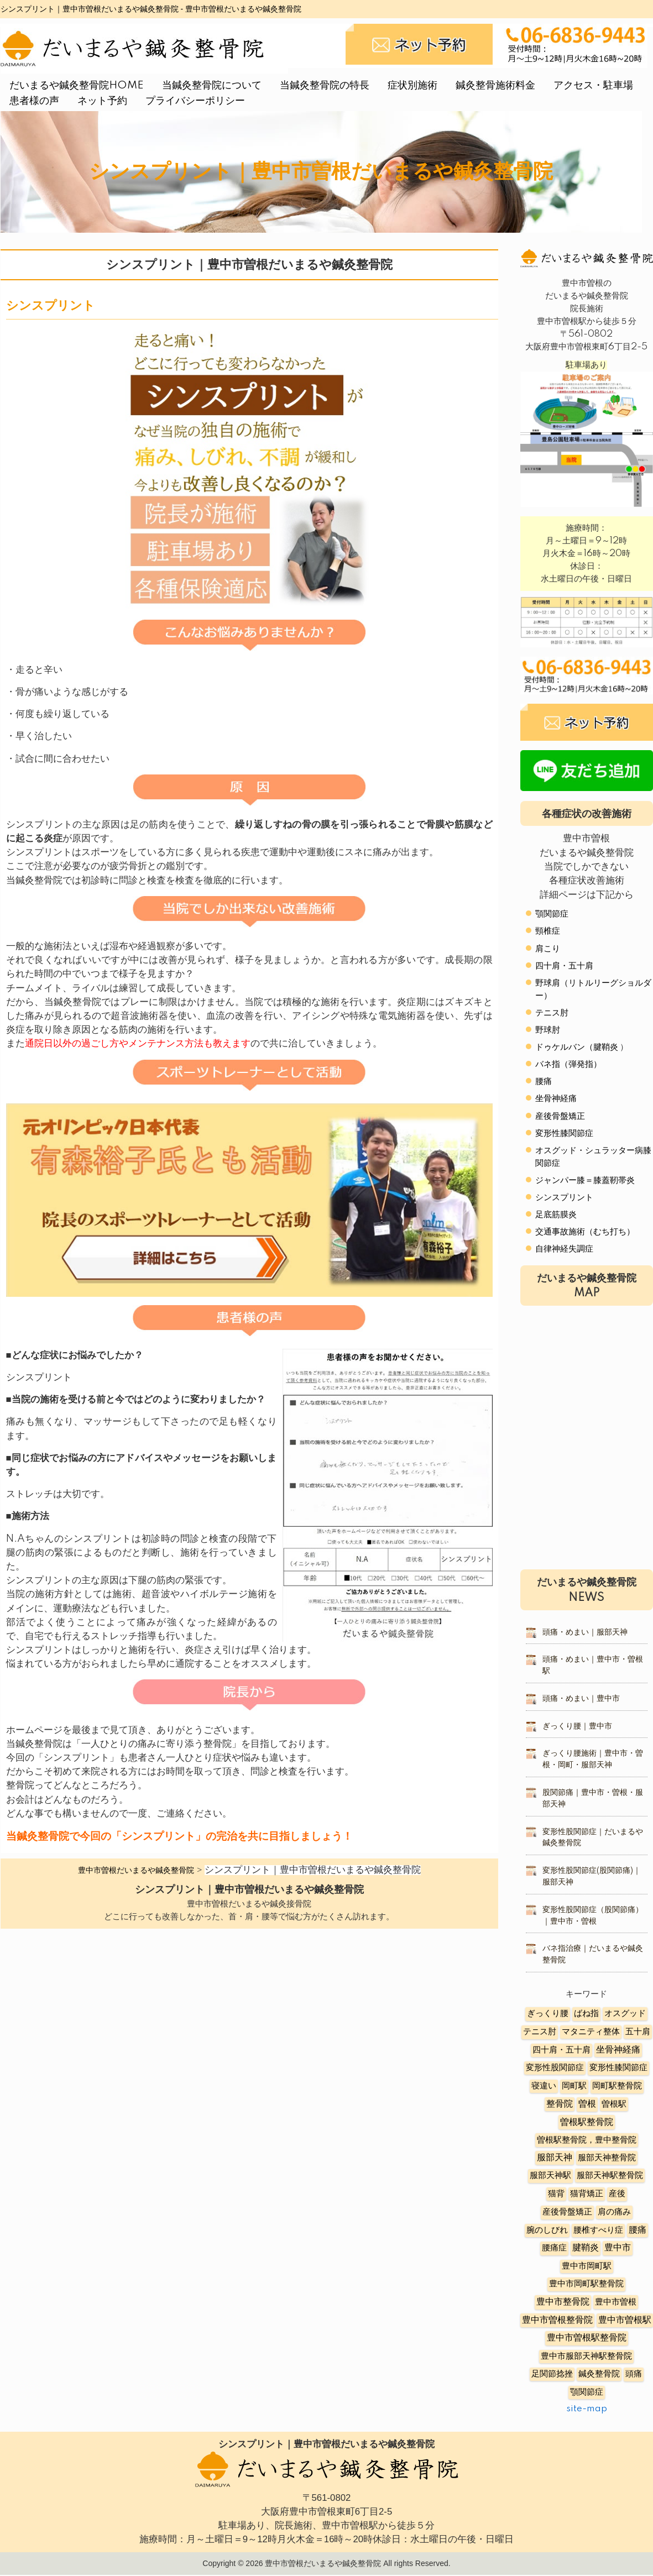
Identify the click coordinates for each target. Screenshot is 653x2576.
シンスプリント (564, 1197)
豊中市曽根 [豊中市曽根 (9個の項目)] (615, 2302)
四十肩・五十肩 (564, 966)
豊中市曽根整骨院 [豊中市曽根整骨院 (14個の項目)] (557, 2320)
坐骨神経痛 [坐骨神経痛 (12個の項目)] (618, 2050)
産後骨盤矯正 (560, 1116)
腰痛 (543, 1081)
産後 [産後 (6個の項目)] (617, 2193)
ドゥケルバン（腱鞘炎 (576, 1047)
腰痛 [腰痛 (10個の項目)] (637, 2230)
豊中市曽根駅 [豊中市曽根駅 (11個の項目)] (624, 2320)
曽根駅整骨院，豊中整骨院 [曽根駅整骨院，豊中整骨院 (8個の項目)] (586, 2140)
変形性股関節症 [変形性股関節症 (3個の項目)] (555, 2067)
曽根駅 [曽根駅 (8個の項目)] (614, 2104)
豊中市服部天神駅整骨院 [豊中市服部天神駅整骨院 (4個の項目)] (586, 2356)
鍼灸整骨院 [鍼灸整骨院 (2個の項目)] (599, 2374)
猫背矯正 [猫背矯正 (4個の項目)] (586, 2193)
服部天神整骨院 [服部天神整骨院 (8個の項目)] (607, 2158)
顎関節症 (551, 914)
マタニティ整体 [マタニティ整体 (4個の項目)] (591, 2031)
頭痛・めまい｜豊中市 (581, 1698)
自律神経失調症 (564, 1249)
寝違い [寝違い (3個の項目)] (543, 2086)
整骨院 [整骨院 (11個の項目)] (559, 2104)
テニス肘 (551, 1013)
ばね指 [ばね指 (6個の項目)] (586, 2013)
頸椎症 (547, 931)
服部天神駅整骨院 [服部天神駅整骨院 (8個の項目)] (610, 2175)
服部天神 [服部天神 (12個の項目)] (554, 2158)
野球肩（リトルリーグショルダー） (593, 989)
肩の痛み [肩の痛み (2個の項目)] (614, 2212)
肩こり (547, 949)
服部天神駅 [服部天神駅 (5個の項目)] (550, 2175)
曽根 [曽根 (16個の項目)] (587, 2104)
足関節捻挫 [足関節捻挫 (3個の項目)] (552, 2374)
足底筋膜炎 (556, 1214)
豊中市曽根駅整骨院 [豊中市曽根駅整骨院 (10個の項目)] (586, 2338)
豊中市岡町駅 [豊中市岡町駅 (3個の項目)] (587, 2266)
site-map (586, 2408)
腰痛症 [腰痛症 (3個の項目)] (554, 2248)
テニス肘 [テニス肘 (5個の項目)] (539, 2031)
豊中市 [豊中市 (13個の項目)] (617, 2248)
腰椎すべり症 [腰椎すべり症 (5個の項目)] (598, 2230)
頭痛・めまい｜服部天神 (585, 1632)
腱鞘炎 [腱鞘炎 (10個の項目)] (585, 2248)
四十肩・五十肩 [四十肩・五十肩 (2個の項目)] (561, 2050)
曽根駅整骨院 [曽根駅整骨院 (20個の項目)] (586, 2122)
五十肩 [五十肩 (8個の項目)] (637, 2031)
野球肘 (547, 1030)
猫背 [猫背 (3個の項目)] (556, 2193)
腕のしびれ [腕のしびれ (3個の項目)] (547, 2230)
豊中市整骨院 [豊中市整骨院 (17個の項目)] (562, 2302)
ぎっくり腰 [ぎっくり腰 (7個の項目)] (547, 2013)
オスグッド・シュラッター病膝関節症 (593, 1157)
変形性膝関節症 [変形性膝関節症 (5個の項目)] (618, 2067)
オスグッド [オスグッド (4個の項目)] (625, 2013)
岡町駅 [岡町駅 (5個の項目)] (574, 2086)
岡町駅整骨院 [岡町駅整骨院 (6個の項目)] (617, 2086)
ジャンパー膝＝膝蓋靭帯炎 (585, 1180)
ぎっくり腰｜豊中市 (577, 1726)
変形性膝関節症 (564, 1133)
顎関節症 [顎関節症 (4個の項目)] (586, 2392)
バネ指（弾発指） (568, 1064)
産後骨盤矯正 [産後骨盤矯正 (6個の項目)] (567, 2212)
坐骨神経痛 (556, 1098)
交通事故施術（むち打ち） (585, 1232)
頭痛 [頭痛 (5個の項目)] (633, 2374)
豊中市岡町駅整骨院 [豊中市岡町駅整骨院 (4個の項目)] (586, 2284)
